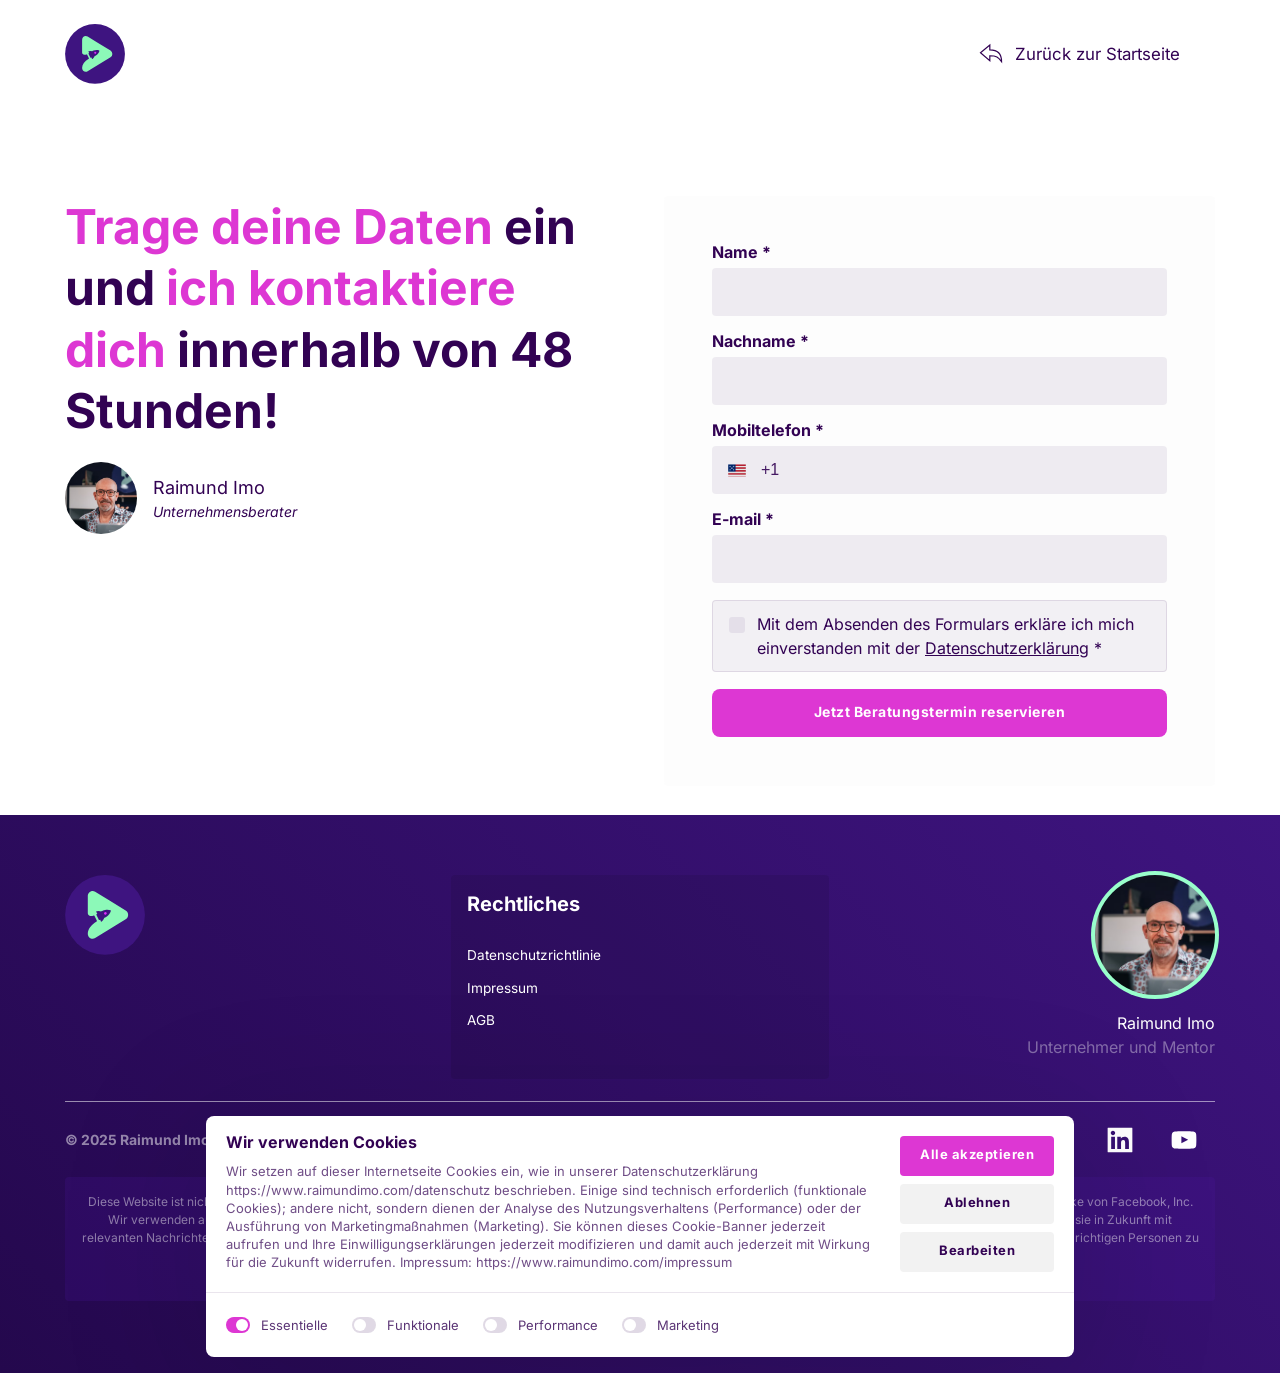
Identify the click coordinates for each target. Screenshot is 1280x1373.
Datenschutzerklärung (1007, 648)
